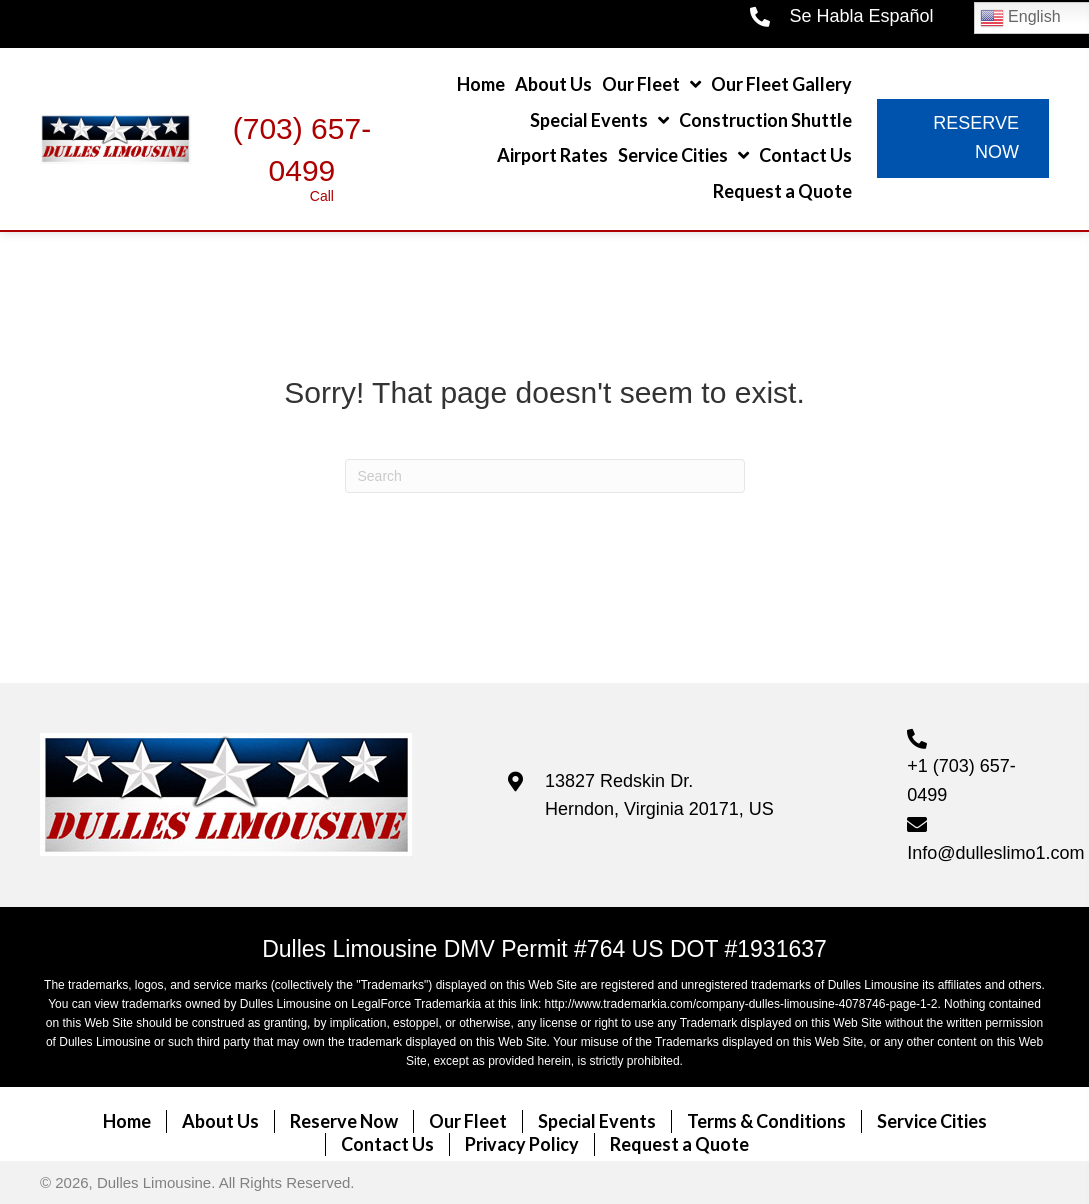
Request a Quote (679, 1144)
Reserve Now (344, 1121)
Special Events (597, 1121)
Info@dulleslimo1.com (995, 853)
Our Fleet (468, 1121)
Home (127, 1121)
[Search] (545, 476)
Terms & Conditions (766, 1121)
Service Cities (932, 1121)
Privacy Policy (522, 1144)
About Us (220, 1121)
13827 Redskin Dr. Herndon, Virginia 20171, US (659, 795)
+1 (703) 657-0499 (961, 780)
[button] (963, 138)
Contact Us (387, 1144)
